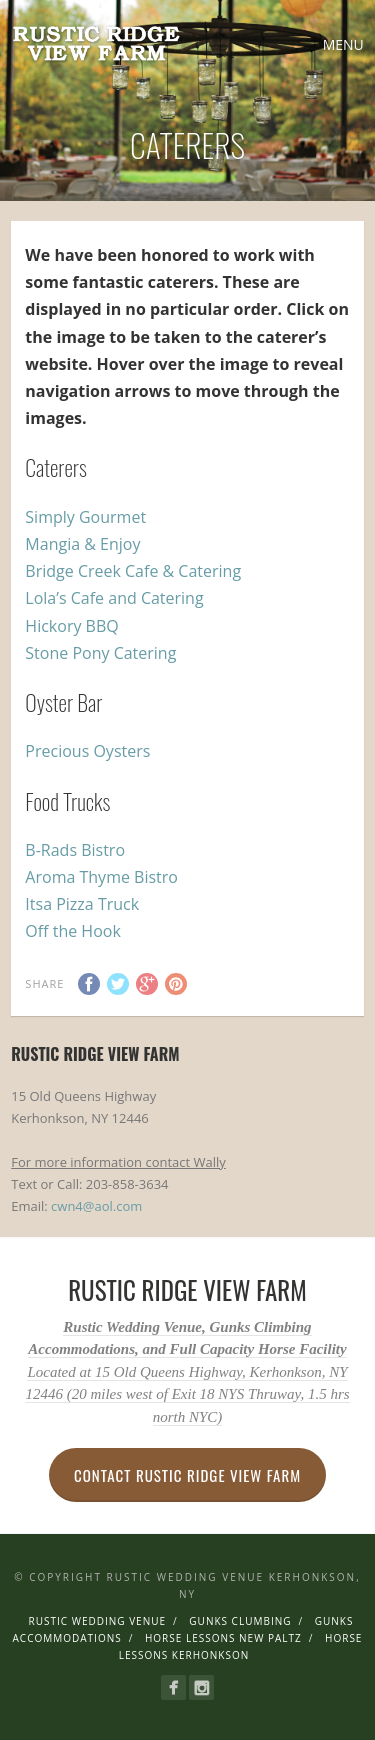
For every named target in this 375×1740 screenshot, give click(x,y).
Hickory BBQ (71, 626)
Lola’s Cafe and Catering (114, 598)
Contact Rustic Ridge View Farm (187, 1475)
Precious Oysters (87, 751)
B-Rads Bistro (75, 850)
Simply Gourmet (85, 517)
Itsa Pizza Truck (82, 904)
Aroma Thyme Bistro (101, 877)
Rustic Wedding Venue (98, 1621)
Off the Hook (72, 931)
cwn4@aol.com (96, 1206)
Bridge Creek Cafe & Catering (133, 571)
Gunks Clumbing (240, 1621)
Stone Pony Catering (100, 653)
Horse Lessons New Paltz (223, 1638)
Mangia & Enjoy (82, 544)
